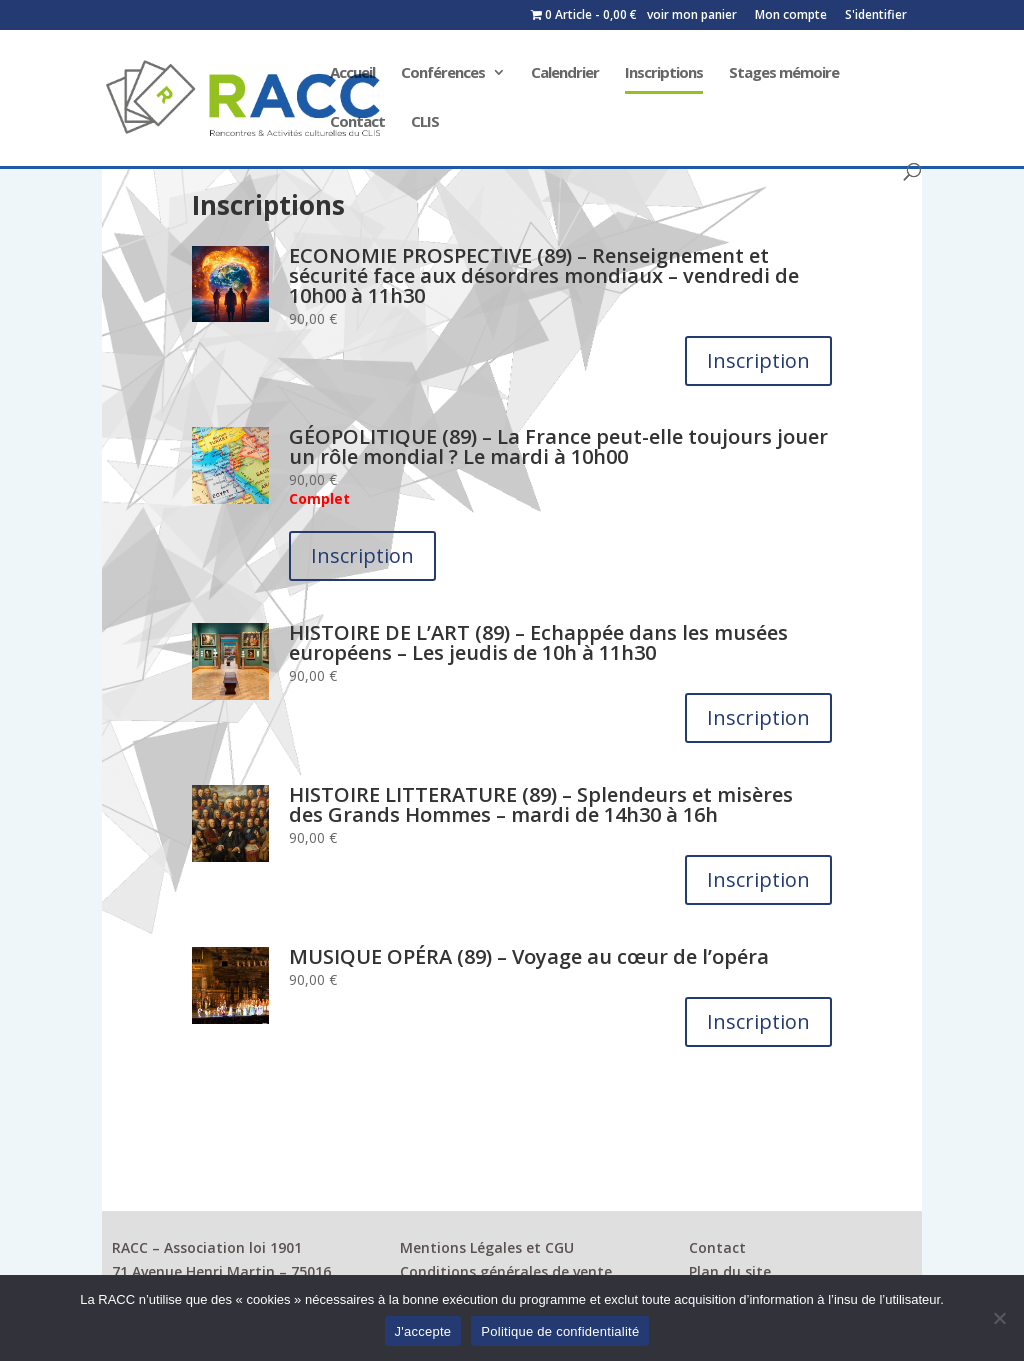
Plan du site (730, 1271)
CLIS (425, 122)
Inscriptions (664, 73)
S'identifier (876, 16)
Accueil (352, 73)
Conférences (443, 73)
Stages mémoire (784, 73)
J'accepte (423, 1331)
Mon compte (791, 16)
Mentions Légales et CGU (487, 1247)
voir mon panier (692, 16)
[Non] (999, 1318)
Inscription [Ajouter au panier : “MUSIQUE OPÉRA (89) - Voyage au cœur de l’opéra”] (758, 1021)
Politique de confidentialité (560, 1331)
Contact (357, 122)
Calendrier (565, 73)
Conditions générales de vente (506, 1271)
